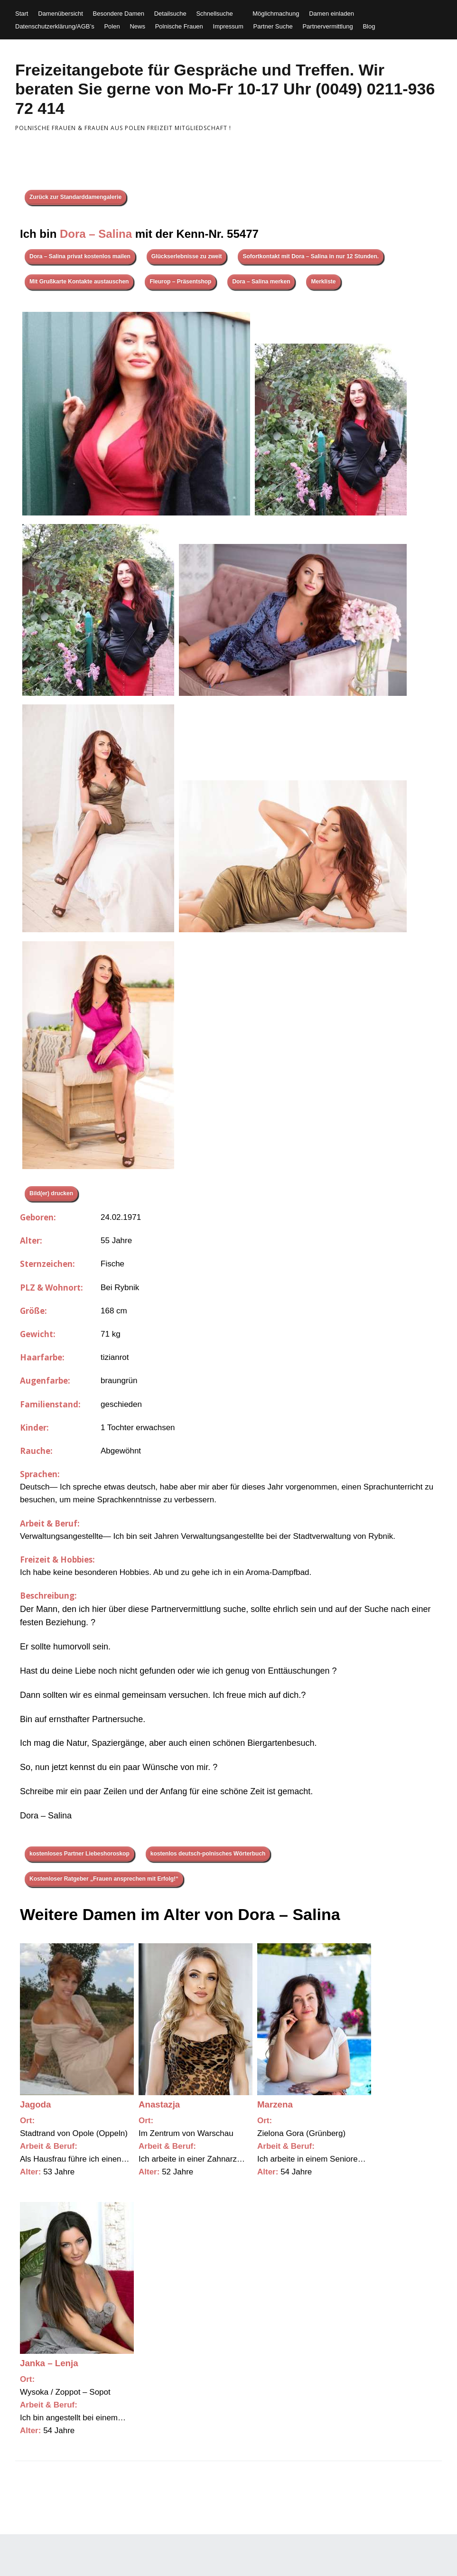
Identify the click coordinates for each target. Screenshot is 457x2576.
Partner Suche (273, 26)
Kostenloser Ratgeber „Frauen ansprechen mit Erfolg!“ (103, 1878)
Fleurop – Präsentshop (180, 281)
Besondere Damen (118, 13)
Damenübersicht (60, 13)
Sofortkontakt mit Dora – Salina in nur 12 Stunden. (310, 256)
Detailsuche (170, 13)
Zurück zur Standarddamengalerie (75, 197)
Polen (112, 26)
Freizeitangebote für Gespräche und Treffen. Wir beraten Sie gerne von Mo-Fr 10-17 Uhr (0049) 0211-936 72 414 (225, 89)
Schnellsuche (214, 13)
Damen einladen (331, 13)
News (137, 26)
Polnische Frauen (179, 26)
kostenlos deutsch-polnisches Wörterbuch (208, 1853)
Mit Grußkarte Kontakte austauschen (79, 281)
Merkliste (323, 281)
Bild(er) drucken (51, 1193)
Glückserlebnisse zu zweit (186, 256)
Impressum (228, 26)
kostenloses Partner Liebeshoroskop (79, 1853)
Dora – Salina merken (261, 281)
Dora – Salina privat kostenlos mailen (80, 256)
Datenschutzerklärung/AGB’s (54, 26)
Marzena (275, 2104)
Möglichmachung (275, 13)
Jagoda (35, 2104)
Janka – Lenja (49, 2363)
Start (21, 13)
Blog (369, 26)
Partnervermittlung (327, 26)
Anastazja (159, 2104)
